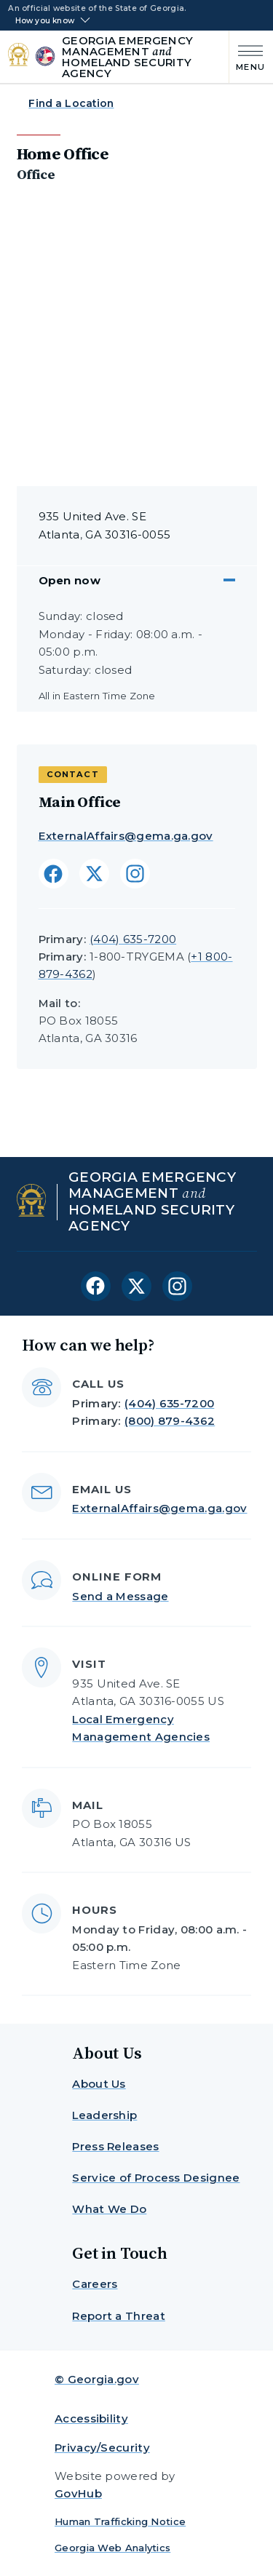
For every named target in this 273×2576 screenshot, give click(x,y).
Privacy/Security (102, 2447)
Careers (94, 2284)
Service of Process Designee (156, 2178)
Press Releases (115, 2146)
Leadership (104, 2115)
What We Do (109, 2209)
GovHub (78, 2493)
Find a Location (71, 103)
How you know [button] (44, 21)
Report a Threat (118, 2316)
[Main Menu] (247, 56)
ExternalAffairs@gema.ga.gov (126, 836)
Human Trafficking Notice (120, 2521)
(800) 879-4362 (169, 1421)
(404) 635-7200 (133, 939)
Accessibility (91, 2418)
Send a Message (120, 1596)
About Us (98, 2084)
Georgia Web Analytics (112, 2547)
